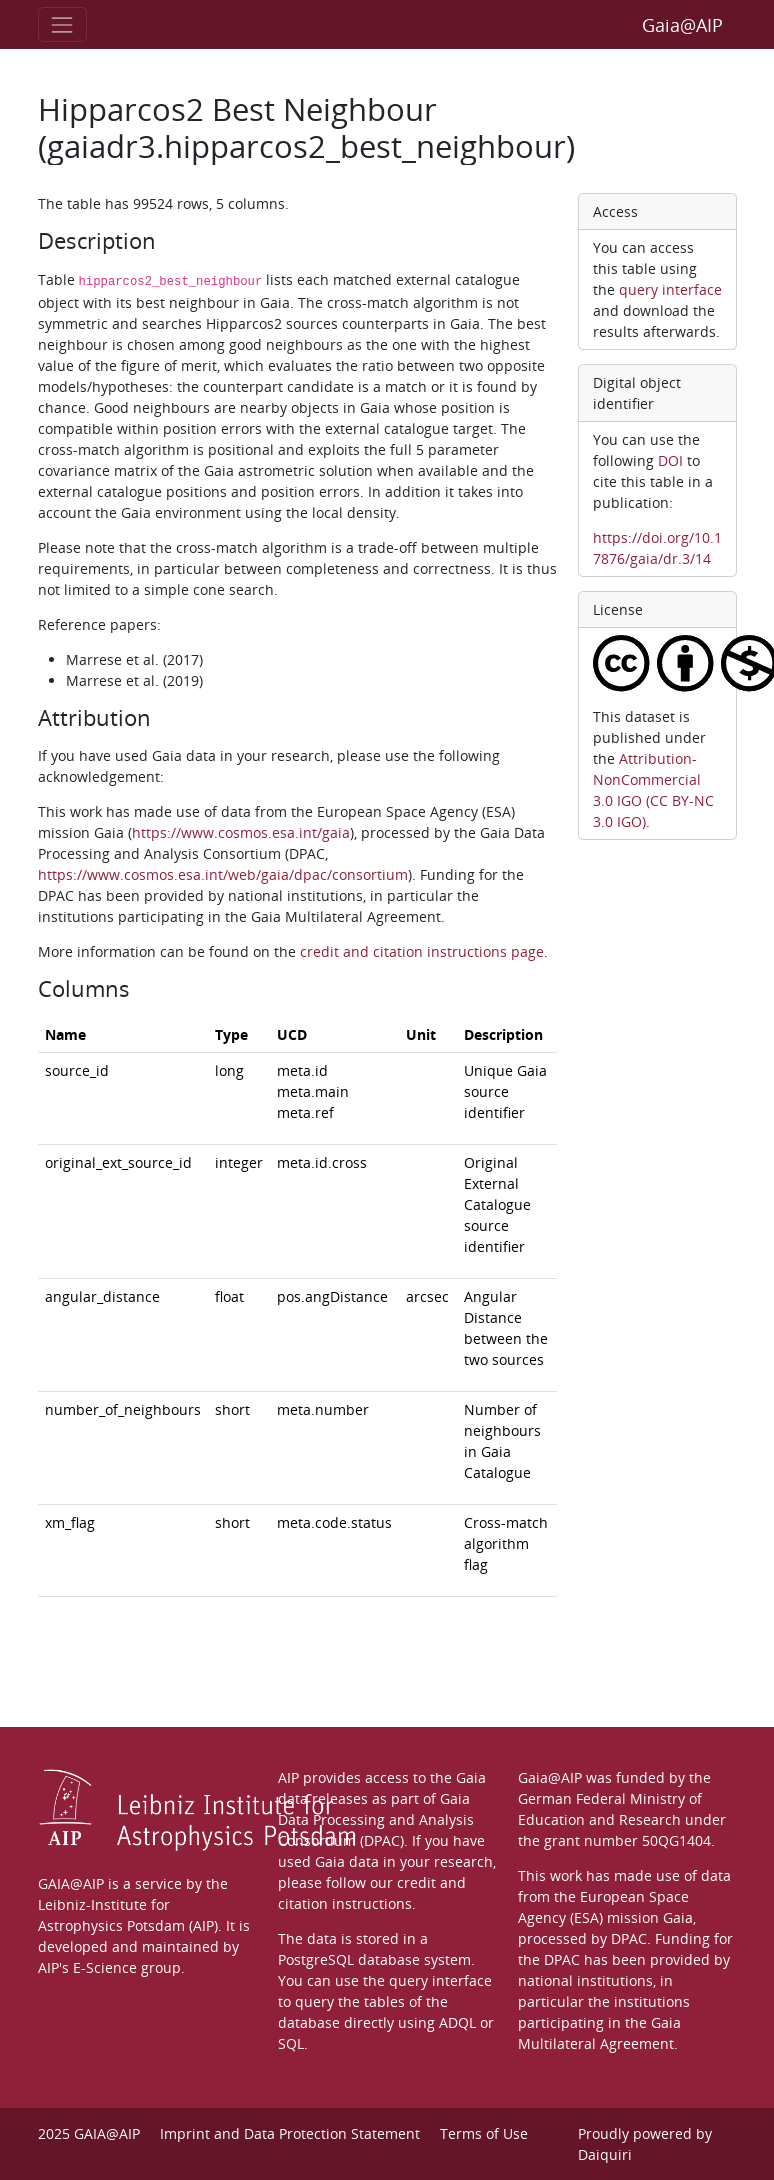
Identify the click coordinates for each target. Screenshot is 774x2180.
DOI (670, 460)
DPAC (629, 1938)
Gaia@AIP (682, 25)
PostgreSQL (316, 1959)
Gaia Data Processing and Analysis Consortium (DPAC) (376, 1819)
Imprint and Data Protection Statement (290, 2133)
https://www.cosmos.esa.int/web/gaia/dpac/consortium (223, 874)
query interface (670, 289)
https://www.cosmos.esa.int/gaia (241, 832)
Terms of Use (484, 2133)
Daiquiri (605, 2154)
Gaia (678, 1917)
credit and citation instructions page (422, 951)
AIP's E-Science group (109, 1967)
